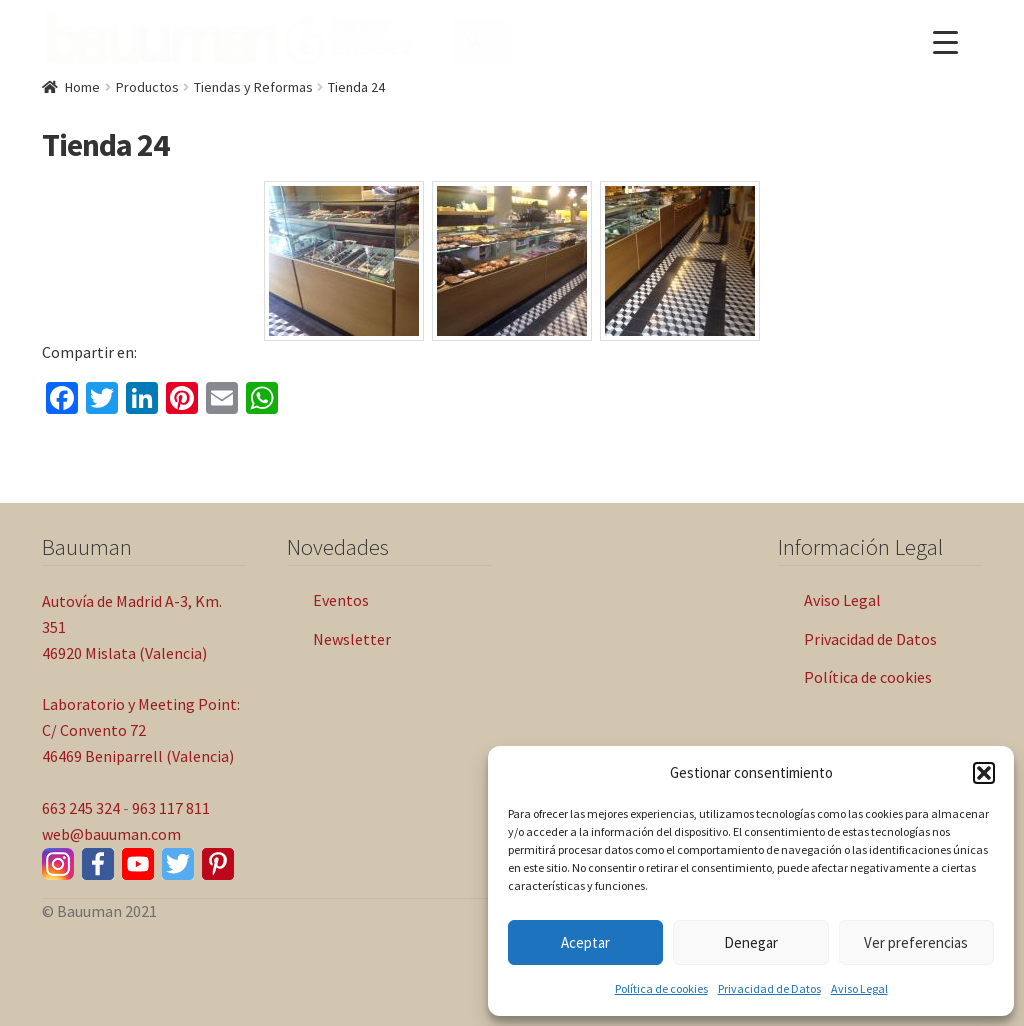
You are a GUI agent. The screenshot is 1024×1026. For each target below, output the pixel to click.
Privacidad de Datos (769, 988)
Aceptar (585, 942)
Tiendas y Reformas (253, 87)
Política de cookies (661, 988)
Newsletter (352, 639)
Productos (147, 87)
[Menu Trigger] (945, 42)
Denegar (751, 942)
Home (82, 87)
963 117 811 (171, 808)
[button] (984, 773)
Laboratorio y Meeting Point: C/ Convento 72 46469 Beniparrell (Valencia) (141, 730)
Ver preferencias (916, 942)
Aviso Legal (859, 988)
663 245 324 (81, 808)
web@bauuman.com (111, 834)
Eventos (341, 600)
